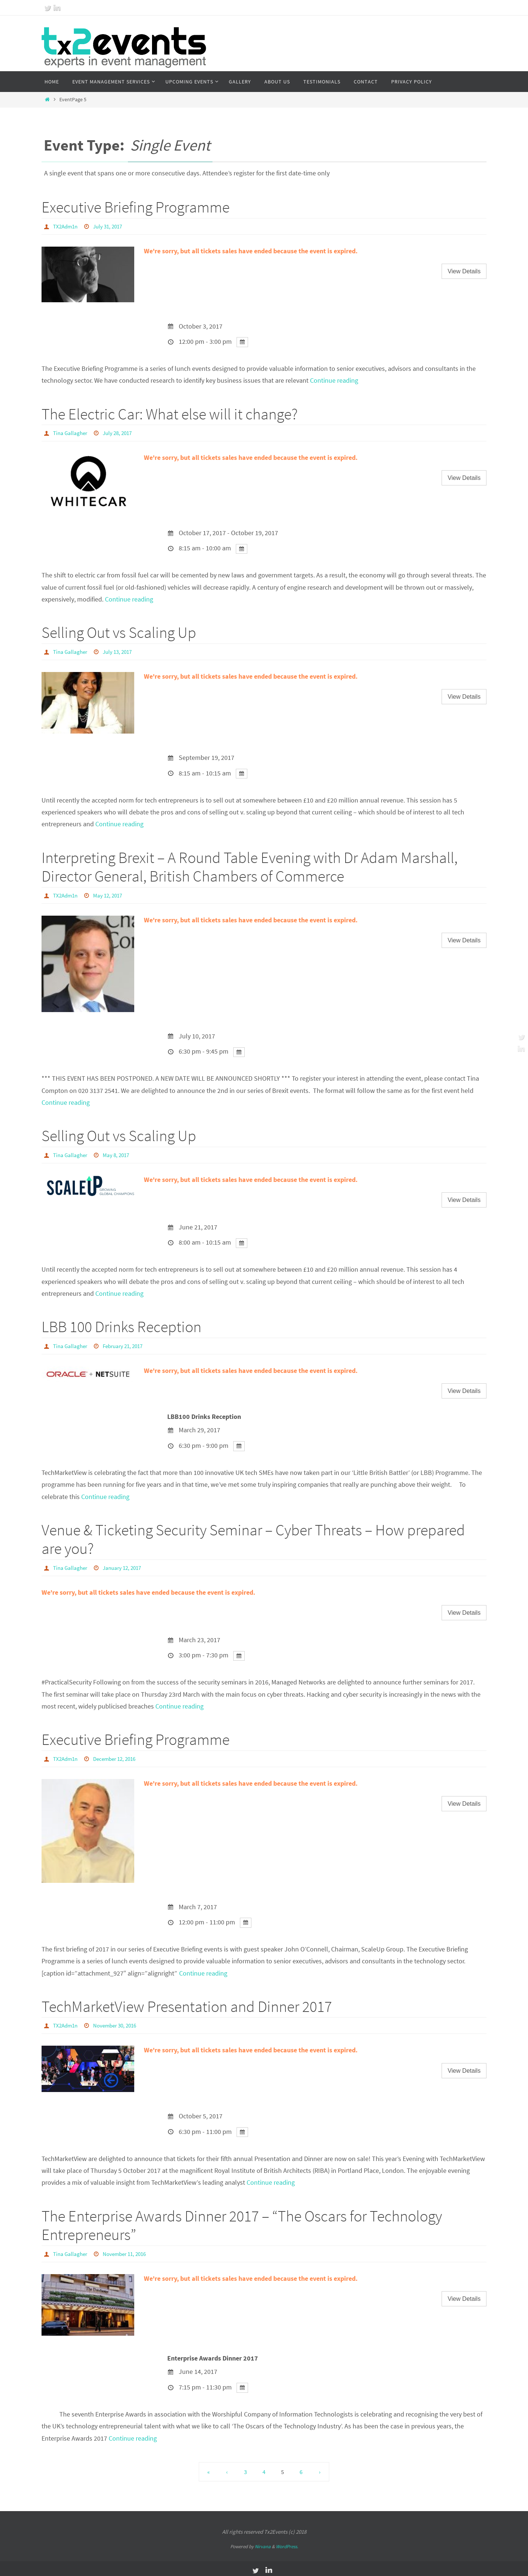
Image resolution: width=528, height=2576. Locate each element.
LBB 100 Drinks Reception (121, 1324)
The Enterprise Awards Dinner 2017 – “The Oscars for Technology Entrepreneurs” (242, 2222)
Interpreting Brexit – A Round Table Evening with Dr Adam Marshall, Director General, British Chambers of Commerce (250, 866)
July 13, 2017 (121, 651)
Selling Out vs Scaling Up (119, 631)
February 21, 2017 (127, 1344)
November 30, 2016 (119, 2022)
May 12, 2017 (111, 894)
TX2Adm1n (66, 226)
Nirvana (263, 2543)
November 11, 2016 (128, 2250)
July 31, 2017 (112, 226)
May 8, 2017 (119, 1153)
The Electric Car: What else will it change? (170, 413)
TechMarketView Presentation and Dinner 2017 (187, 2003)
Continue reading (334, 380)
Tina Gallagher (71, 432)
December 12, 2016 (119, 1756)
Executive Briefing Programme (136, 207)
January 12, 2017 (126, 1565)
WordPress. (287, 2543)
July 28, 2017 (121, 432)
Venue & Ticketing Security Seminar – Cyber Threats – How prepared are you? (253, 1537)
